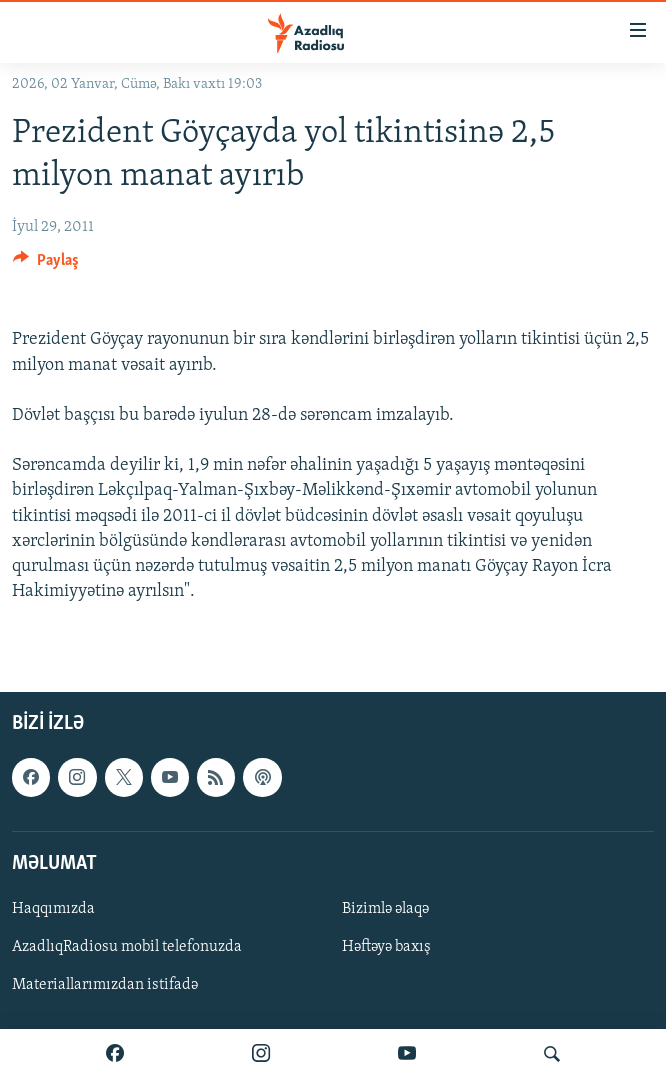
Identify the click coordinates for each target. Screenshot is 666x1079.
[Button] (46, 265)
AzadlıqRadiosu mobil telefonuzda (127, 947)
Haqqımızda (53, 909)
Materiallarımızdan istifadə (105, 985)
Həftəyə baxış (386, 947)
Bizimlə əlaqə (385, 909)
